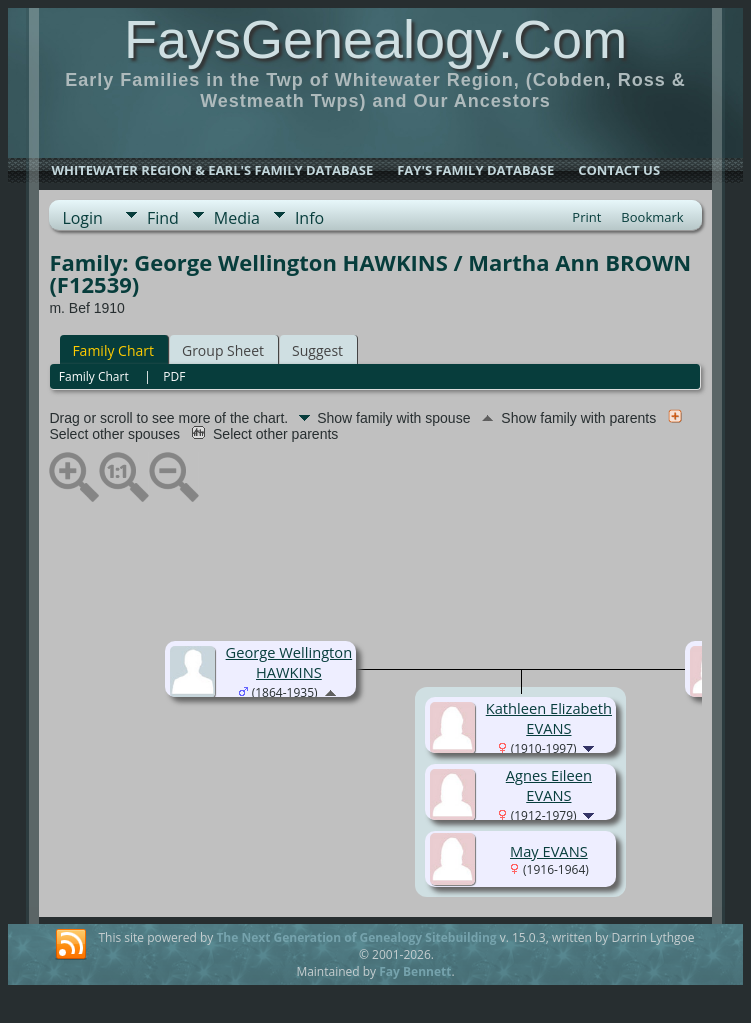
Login (82, 218)
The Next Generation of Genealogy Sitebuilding (356, 937)
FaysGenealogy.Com (375, 39)
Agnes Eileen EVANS (549, 785)
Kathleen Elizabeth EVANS (549, 718)
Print (586, 217)
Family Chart (113, 350)
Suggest (317, 350)
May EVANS (549, 851)
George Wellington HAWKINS (289, 662)
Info (309, 218)
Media (237, 218)
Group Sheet (223, 350)
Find (163, 218)
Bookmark (652, 217)
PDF (174, 376)
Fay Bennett (415, 971)
